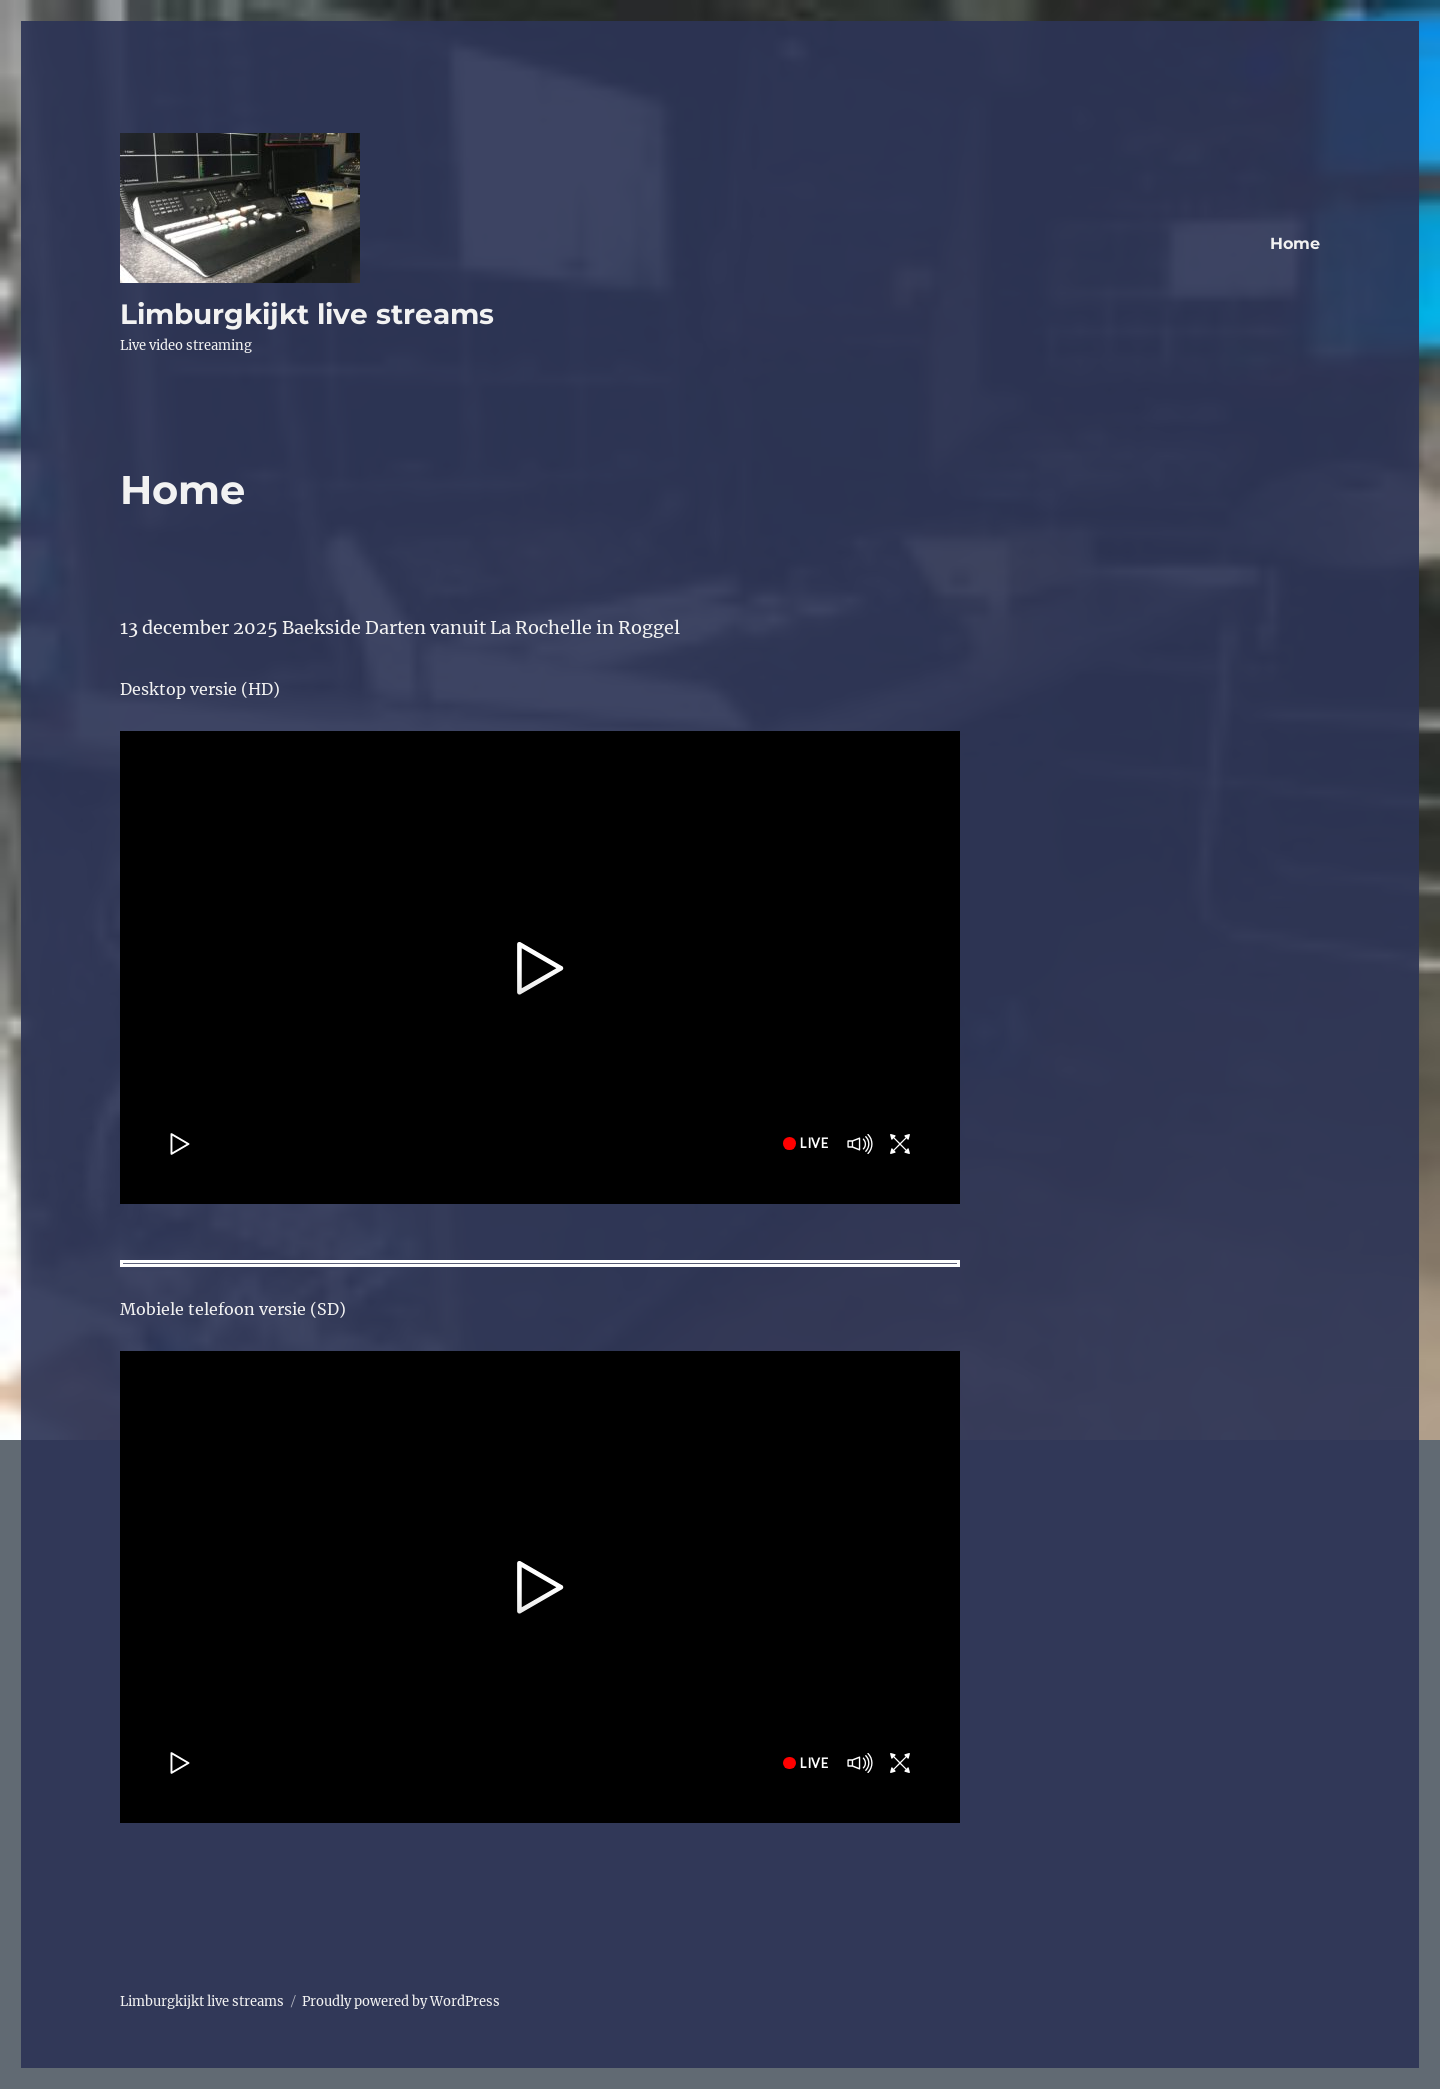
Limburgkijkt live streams (307, 314)
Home (1295, 243)
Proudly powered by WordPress (401, 2001)
